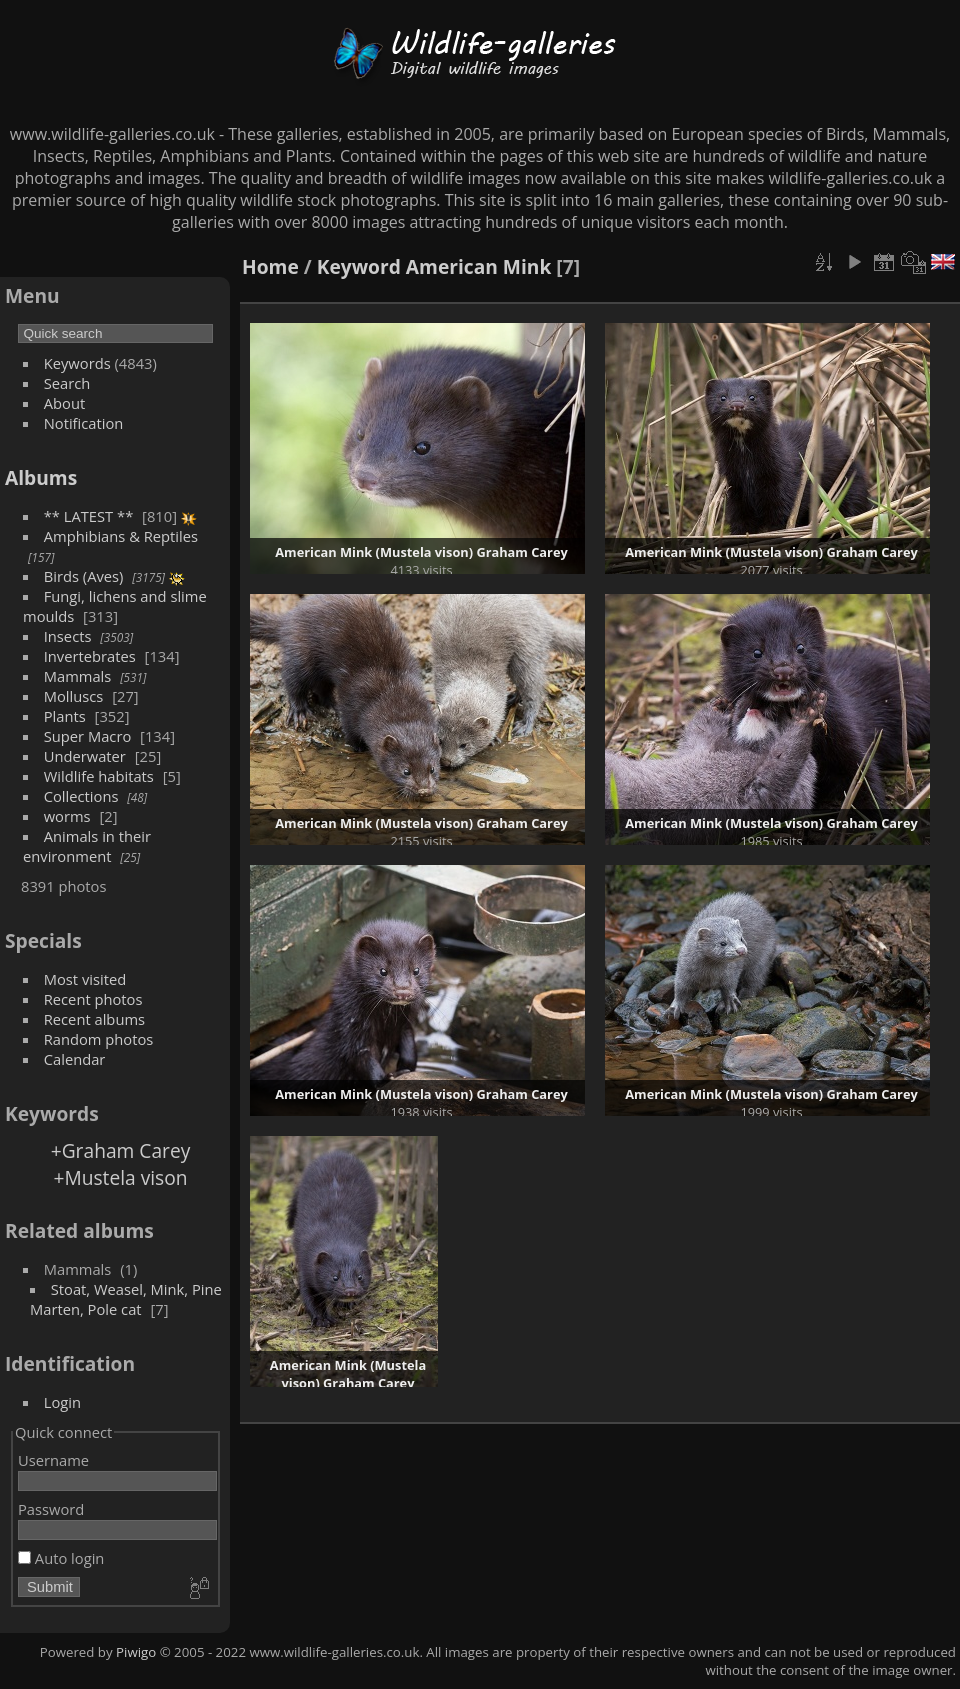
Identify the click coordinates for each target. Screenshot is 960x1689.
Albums (41, 477)
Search (67, 383)
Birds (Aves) (84, 576)
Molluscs (74, 696)
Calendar (75, 1059)
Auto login (61, 1558)
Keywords (77, 363)
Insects (68, 636)
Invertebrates (90, 656)
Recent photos (93, 999)
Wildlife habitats (99, 776)
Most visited (85, 979)
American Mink (479, 266)
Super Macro (88, 736)
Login (62, 1402)
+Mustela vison (120, 1177)
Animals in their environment (87, 846)
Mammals (78, 676)
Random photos (99, 1039)
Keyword (359, 266)
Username (53, 1460)
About (64, 403)
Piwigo (136, 1652)
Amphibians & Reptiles (121, 536)
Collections (81, 796)
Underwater (85, 756)
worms (67, 816)
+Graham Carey (121, 1150)
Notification (84, 423)
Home (270, 266)
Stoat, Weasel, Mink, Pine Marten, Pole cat (126, 1299)
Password (51, 1509)
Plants (65, 716)
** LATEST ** (89, 516)
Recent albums (94, 1019)
